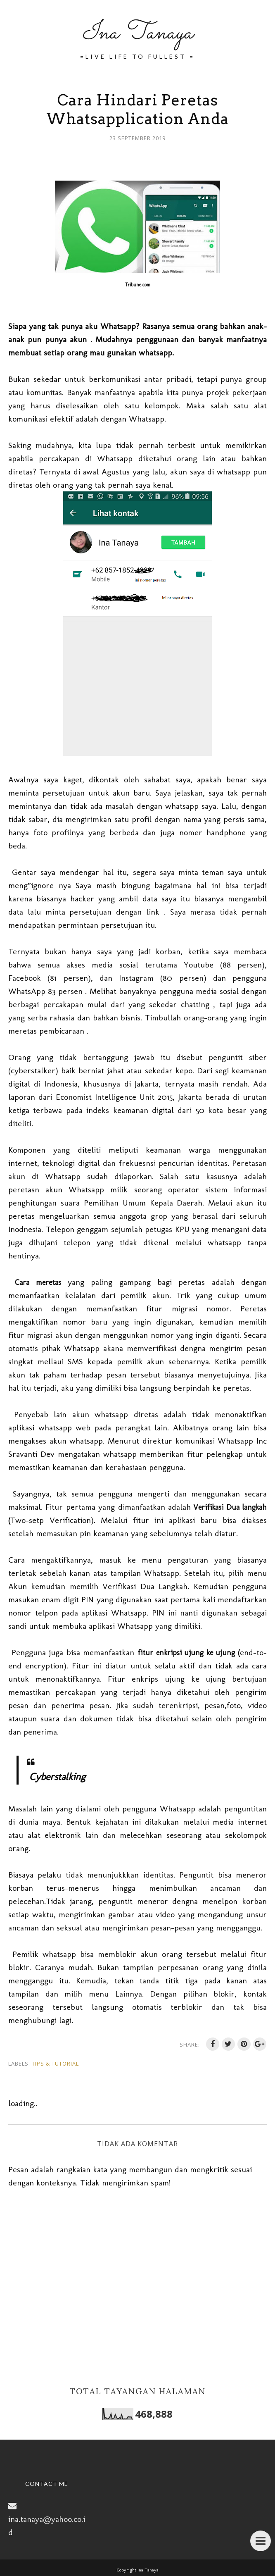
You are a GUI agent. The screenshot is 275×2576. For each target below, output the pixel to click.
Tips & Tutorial (55, 2063)
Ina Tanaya (137, 33)
